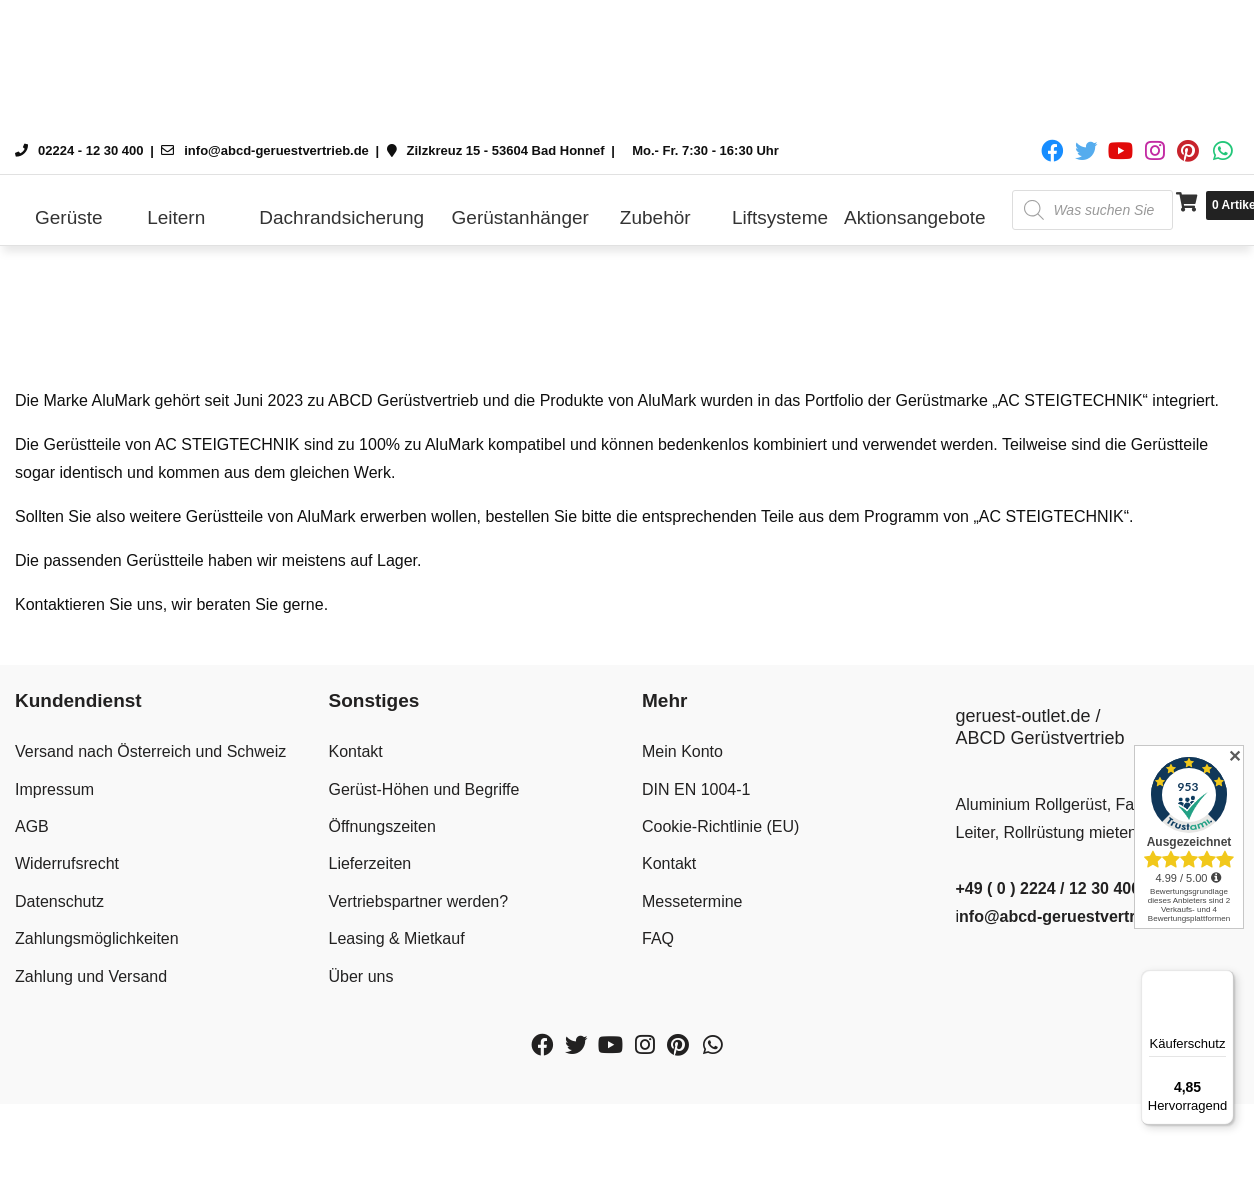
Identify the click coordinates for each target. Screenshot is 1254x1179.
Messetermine (692, 901)
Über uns (361, 976)
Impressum (54, 789)
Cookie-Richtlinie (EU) (720, 826)
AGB (32, 826)
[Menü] (1222, 982)
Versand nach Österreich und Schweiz (150, 751)
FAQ (658, 938)
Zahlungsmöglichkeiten (97, 938)
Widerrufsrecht (67, 863)
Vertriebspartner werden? (419, 901)
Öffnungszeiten (382, 826)
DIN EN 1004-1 (696, 789)
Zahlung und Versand (91, 976)
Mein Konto (682, 751)
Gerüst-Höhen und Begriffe (424, 789)
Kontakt (356, 751)
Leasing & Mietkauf (397, 938)
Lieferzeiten (370, 863)
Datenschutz (59, 901)
